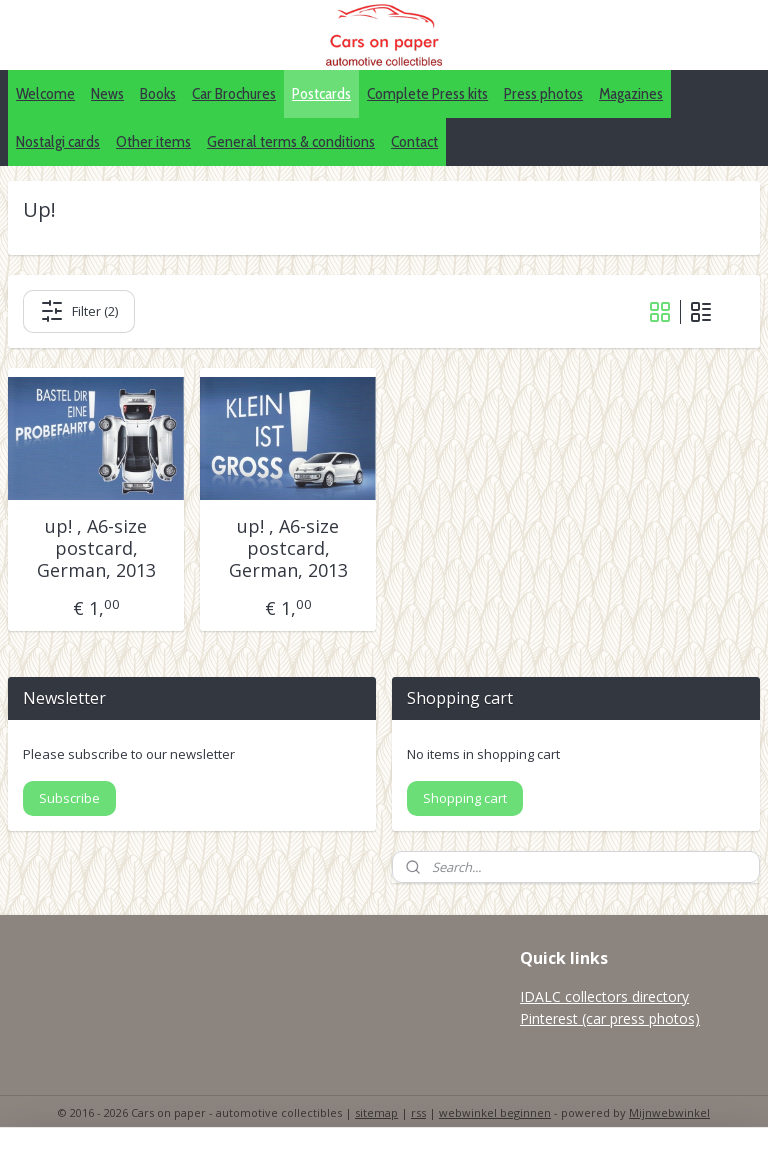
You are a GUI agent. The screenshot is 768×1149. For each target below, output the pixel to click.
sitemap (376, 1112)
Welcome (45, 93)
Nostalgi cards (58, 141)
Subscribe (69, 798)
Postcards (321, 93)
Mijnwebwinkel (669, 1112)
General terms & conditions (291, 141)
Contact (414, 141)
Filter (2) (79, 311)
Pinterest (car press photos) (610, 1018)
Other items (153, 141)
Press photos (543, 93)
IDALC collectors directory (604, 996)
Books (158, 93)
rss (418, 1112)
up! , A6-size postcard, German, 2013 (96, 548)
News (107, 93)
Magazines (631, 93)
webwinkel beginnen (495, 1112)
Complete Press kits (427, 93)
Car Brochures (234, 93)
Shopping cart (465, 798)
